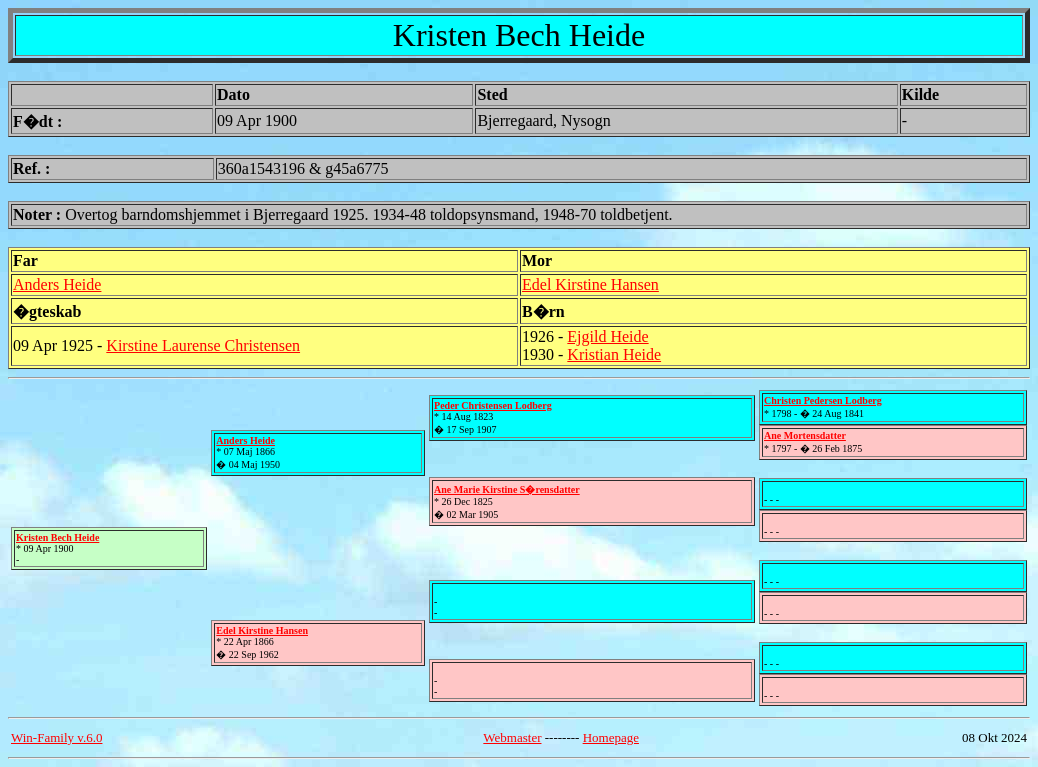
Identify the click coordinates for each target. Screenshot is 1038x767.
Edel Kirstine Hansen (590, 284)
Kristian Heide (614, 354)
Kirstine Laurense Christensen (203, 345)
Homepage (611, 737)
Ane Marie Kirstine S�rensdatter (507, 489)
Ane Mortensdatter (805, 435)
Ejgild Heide (607, 336)
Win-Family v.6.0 (56, 737)
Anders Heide (57, 284)
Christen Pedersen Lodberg (823, 400)
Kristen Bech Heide (57, 537)
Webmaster (512, 737)
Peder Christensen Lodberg (493, 405)
